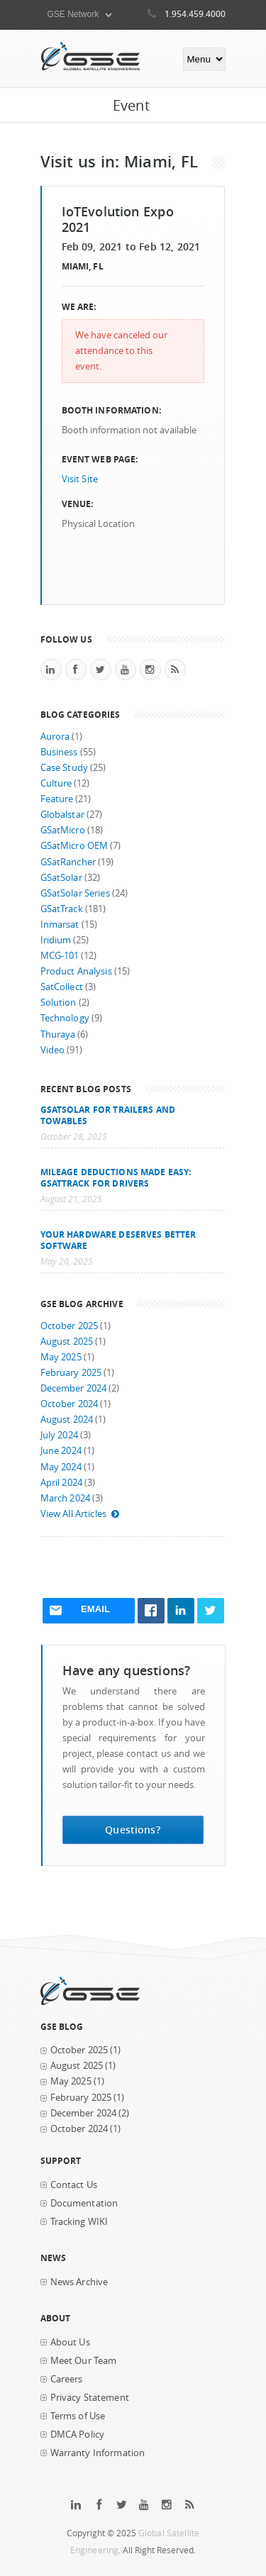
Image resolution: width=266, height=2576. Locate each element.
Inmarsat (59, 924)
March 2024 (65, 1498)
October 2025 (69, 1326)
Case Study (64, 768)
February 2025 (71, 1373)
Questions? (132, 1829)
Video (52, 1050)
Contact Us (73, 2185)
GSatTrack (61, 909)
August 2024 (67, 1420)
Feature (57, 799)
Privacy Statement (89, 2398)
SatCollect (61, 987)
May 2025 (61, 1357)
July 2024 (59, 1435)
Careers (66, 2379)
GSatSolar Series (75, 893)
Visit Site (80, 479)
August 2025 (67, 1342)
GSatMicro (62, 830)
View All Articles (80, 1514)
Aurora (55, 737)
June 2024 (61, 1451)
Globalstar (62, 815)
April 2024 (61, 1483)
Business (59, 752)
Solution (58, 1002)
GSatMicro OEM (74, 846)
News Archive (79, 2282)
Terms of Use (78, 2416)
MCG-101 (59, 956)
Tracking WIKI (79, 2222)
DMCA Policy (77, 2434)
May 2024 (61, 1467)
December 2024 (73, 1388)
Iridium (56, 940)
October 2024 (69, 1404)
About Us (70, 2342)
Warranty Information (97, 2453)
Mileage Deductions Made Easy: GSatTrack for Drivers (116, 1177)
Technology (64, 1018)
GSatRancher (68, 862)
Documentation (84, 2203)
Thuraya (58, 1034)
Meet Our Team (83, 2361)
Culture (56, 783)
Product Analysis (76, 971)
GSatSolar (61, 878)
